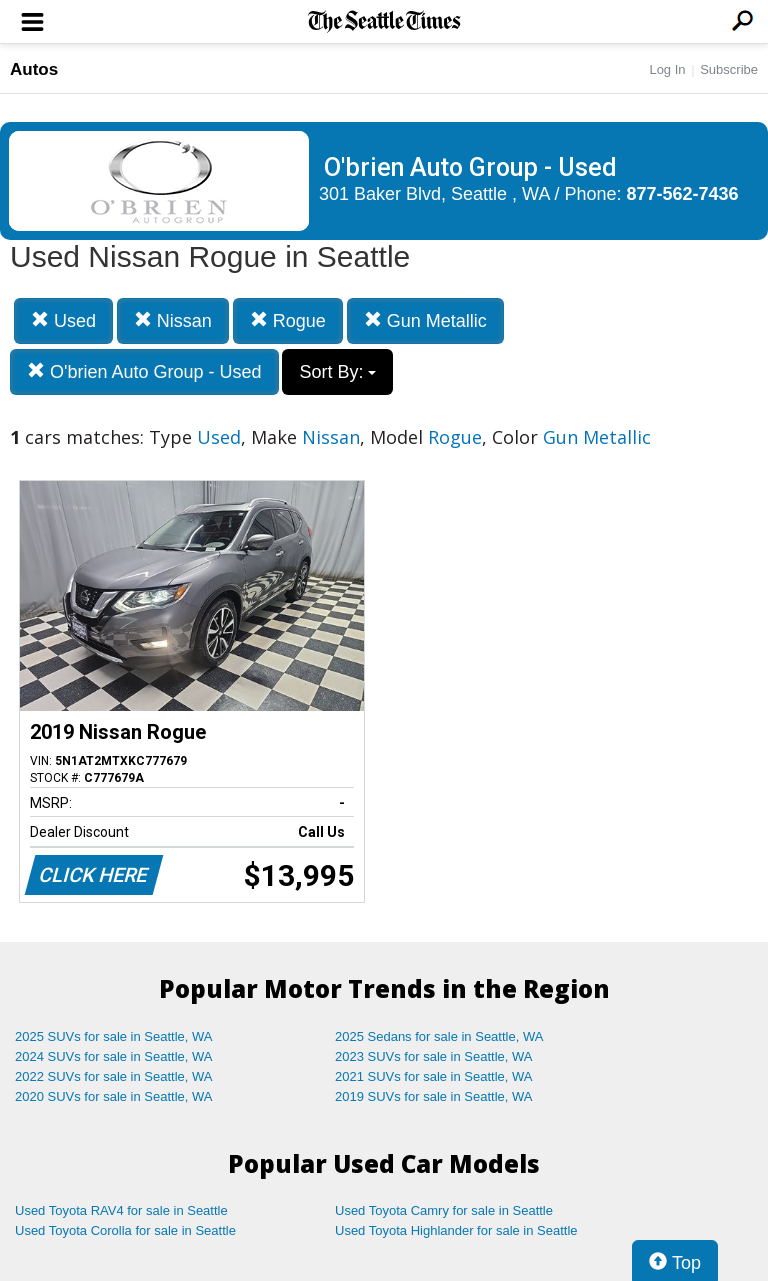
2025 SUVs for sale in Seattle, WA (114, 1036)
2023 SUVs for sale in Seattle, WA (434, 1056)
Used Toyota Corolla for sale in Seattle (125, 1230)
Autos (34, 69)
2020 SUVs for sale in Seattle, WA (114, 1096)
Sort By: (337, 372)
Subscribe (729, 69)
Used (63, 320)
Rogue (288, 320)
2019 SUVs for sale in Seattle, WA (434, 1096)
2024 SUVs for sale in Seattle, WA (114, 1056)
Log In (667, 69)
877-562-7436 (683, 194)
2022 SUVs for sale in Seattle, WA (114, 1076)
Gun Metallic (425, 320)
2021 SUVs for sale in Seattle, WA (434, 1076)
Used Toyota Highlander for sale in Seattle (456, 1230)
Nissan (173, 320)
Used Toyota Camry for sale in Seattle (444, 1210)
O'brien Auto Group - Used (144, 371)
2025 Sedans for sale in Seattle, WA (439, 1036)
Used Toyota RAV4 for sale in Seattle (121, 1210)
